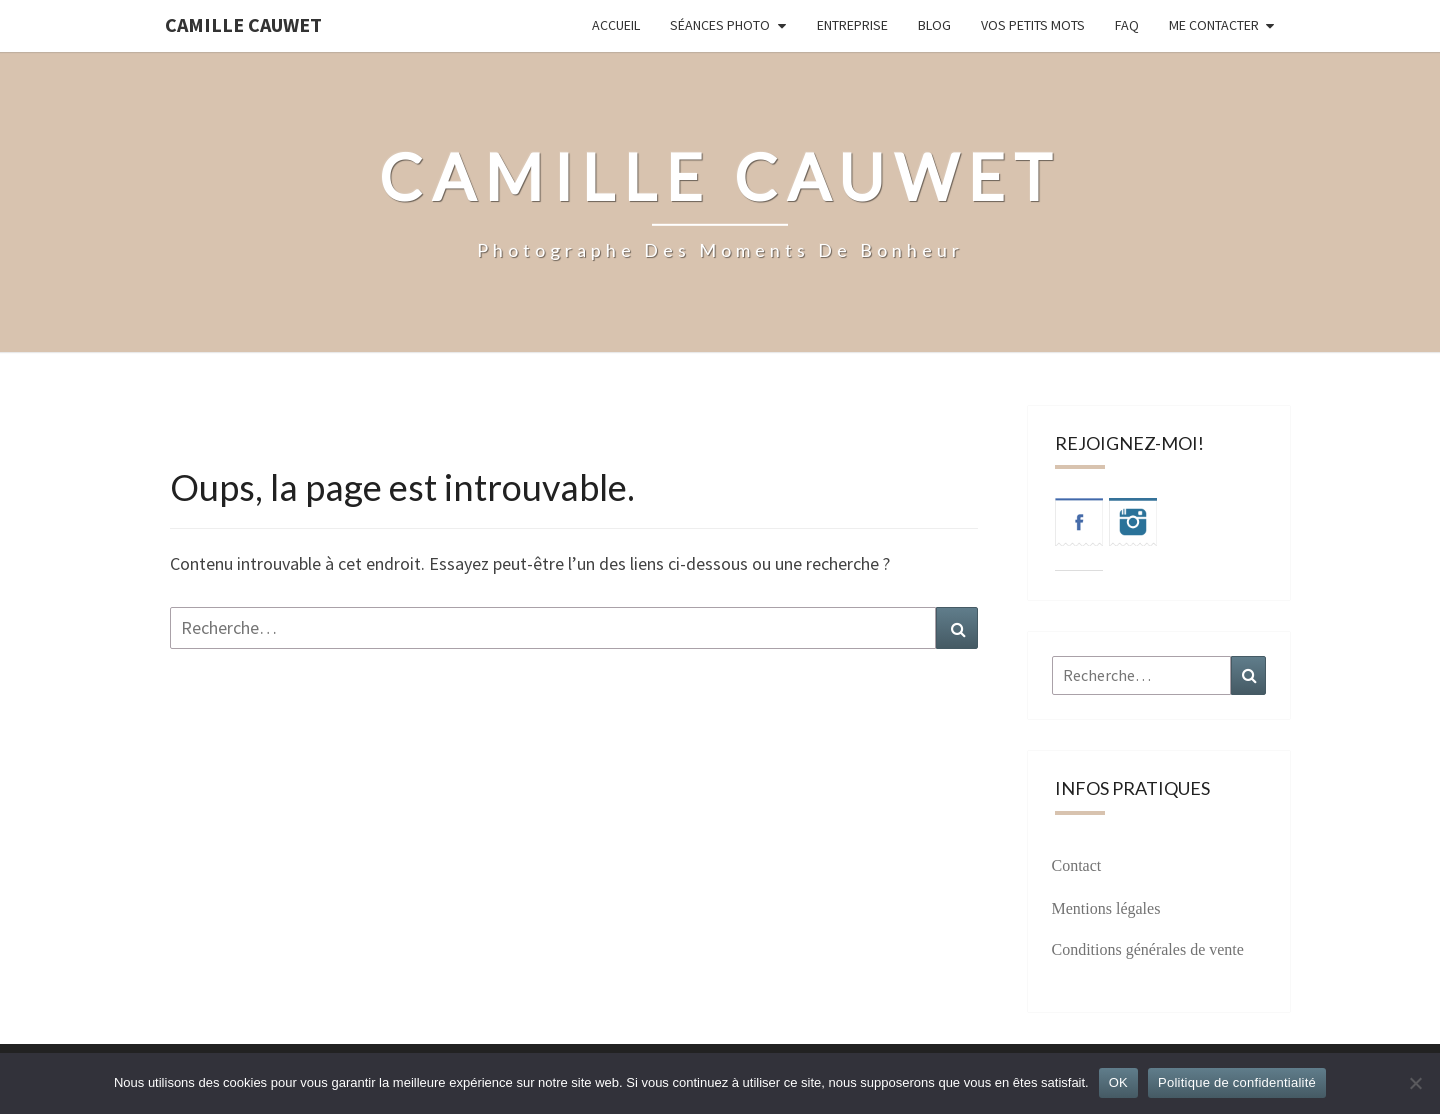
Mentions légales (1106, 908)
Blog (934, 25)
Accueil (616, 25)
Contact (1077, 865)
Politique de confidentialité (1237, 1082)
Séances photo (720, 25)
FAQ (1127, 25)
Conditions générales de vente (1148, 949)
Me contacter (1214, 25)
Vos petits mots (1033, 25)
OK (1118, 1082)
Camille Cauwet (243, 24)
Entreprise (852, 25)
